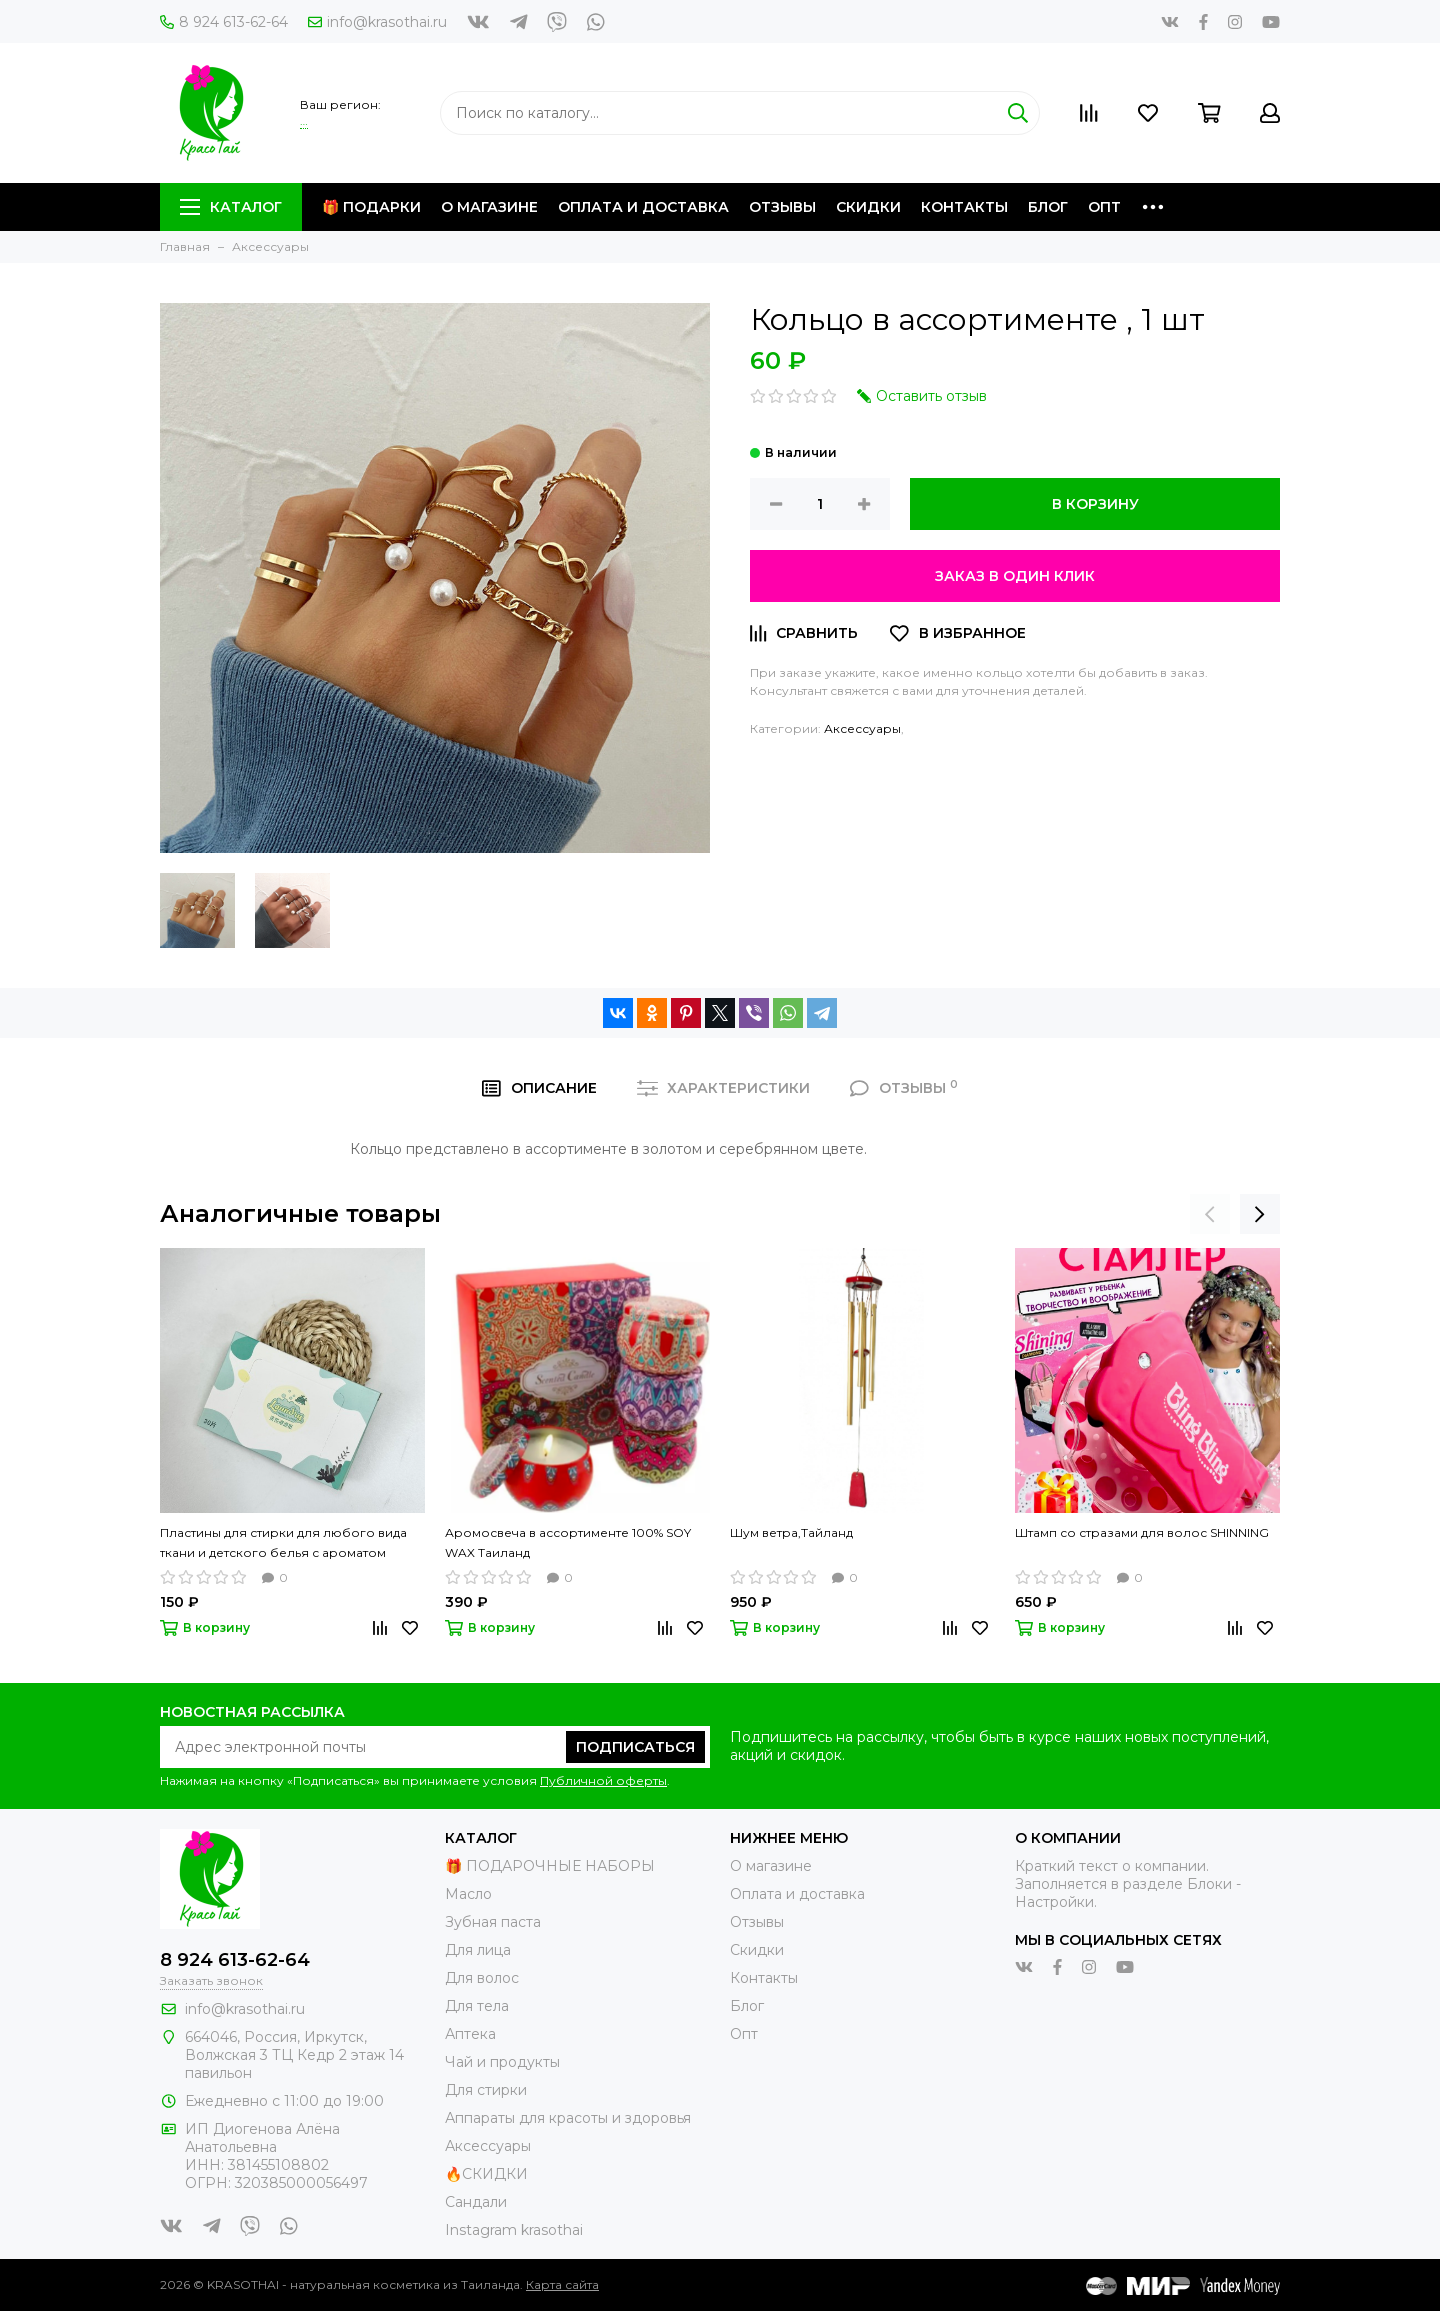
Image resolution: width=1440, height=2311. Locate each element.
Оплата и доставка (643, 207)
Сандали (476, 2202)
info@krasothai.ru (377, 22)
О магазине (489, 207)
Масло (468, 1894)
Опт (1104, 207)
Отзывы (782, 207)
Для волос (482, 1978)
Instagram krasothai (514, 2230)
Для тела (477, 2006)
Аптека (470, 2034)
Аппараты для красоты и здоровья (568, 2118)
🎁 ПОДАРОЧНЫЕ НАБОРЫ (550, 1866)
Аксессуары (862, 728)
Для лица (478, 1950)
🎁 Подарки (371, 207)
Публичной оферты (603, 1780)
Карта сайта (562, 2284)
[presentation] (1210, 1214)
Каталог (231, 207)
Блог (1048, 207)
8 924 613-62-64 (224, 22)
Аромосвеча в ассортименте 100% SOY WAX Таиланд (568, 1542)
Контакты (964, 207)
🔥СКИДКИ (486, 2174)
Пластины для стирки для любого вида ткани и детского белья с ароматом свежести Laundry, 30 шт (283, 1544)
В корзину (1095, 504)
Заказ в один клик (1015, 576)
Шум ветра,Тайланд (791, 1532)
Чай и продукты (502, 2062)
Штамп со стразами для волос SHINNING (1142, 1532)
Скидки (868, 207)
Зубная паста (493, 1922)
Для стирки (486, 2090)
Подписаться (635, 1747)
